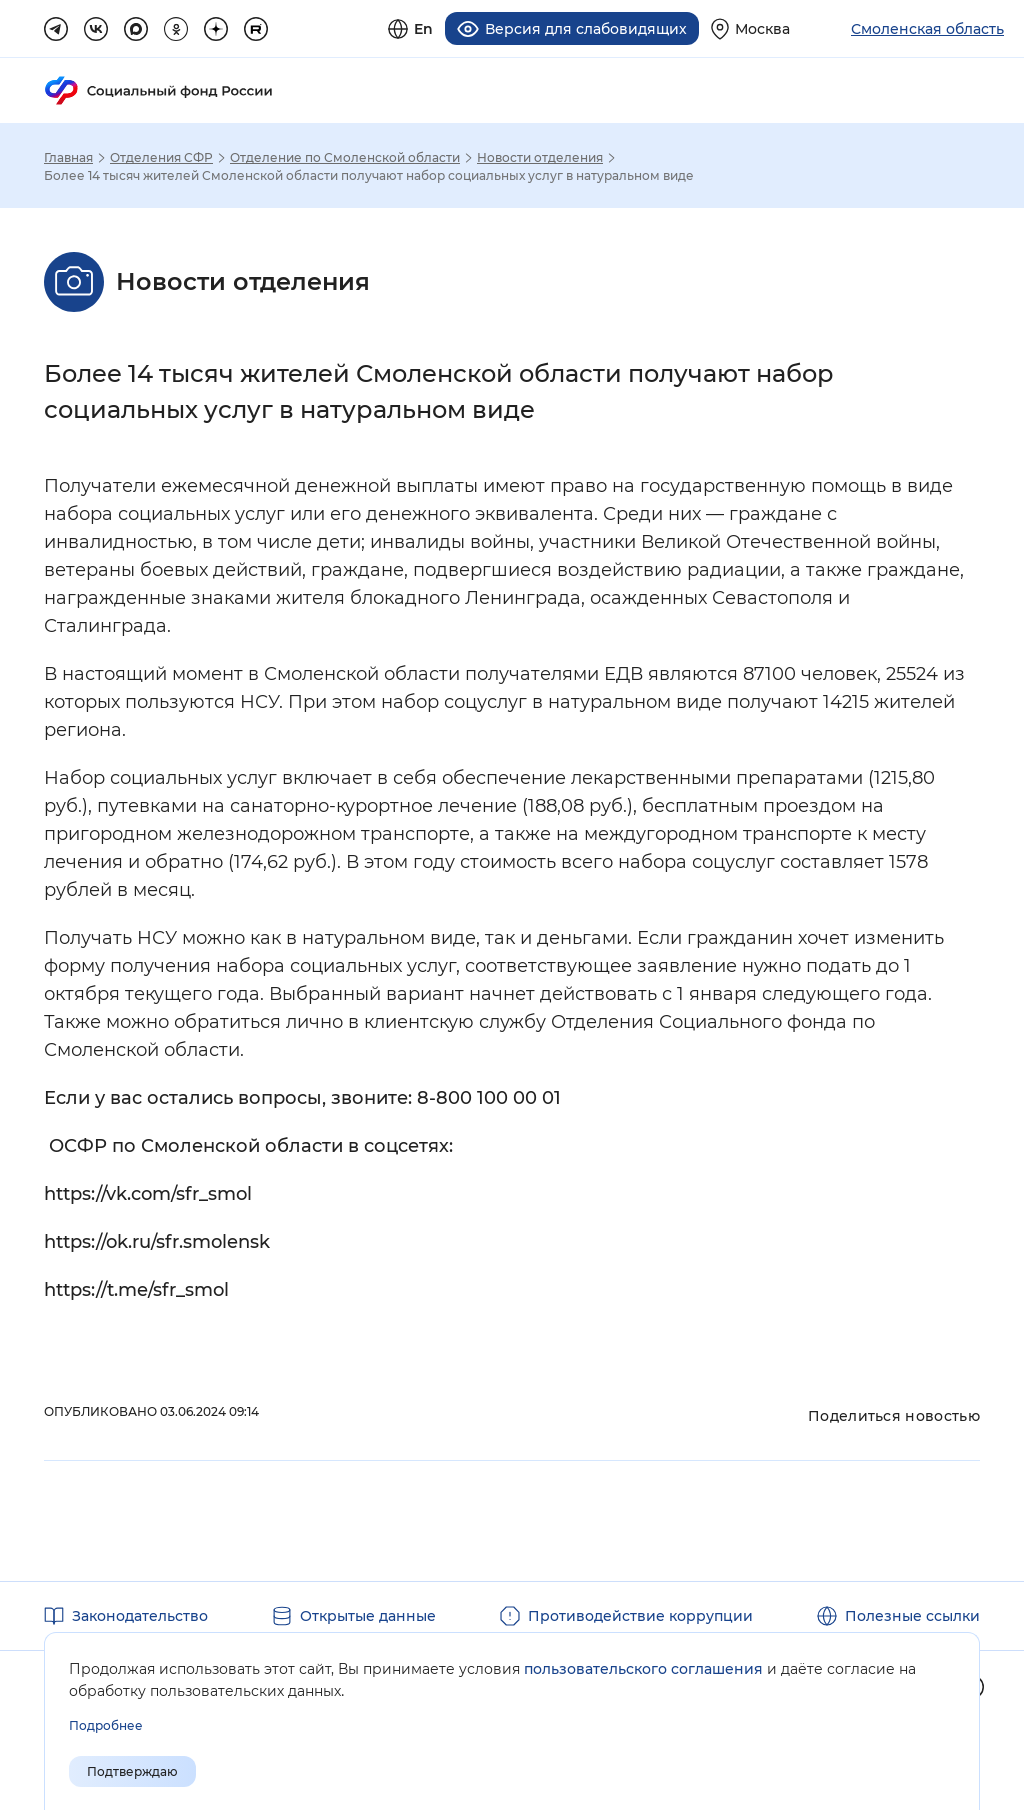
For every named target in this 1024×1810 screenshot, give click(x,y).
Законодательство (140, 1616)
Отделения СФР (161, 158)
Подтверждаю (132, 1771)
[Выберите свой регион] (750, 28)
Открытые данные (368, 1616)
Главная (68, 158)
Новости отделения (540, 158)
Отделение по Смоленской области (345, 158)
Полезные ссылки (912, 1616)
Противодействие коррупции (640, 1616)
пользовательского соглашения (643, 1669)
